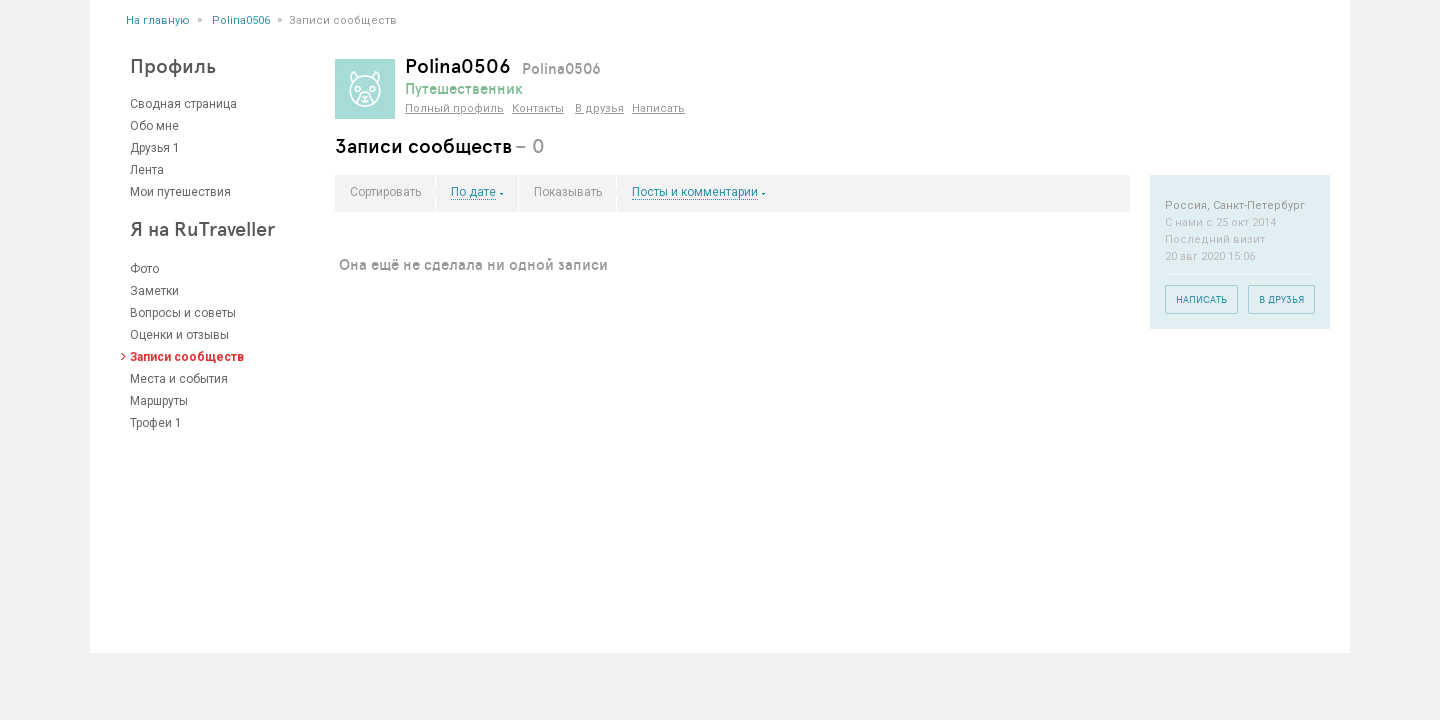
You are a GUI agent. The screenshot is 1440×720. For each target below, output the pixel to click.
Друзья (150, 148)
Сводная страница (183, 104)
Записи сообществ (187, 357)
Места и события (179, 379)
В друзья (599, 108)
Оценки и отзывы (179, 335)
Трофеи (151, 423)
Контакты (538, 108)
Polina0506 (241, 20)
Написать (658, 108)
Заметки (154, 291)
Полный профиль (454, 108)
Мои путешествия (180, 192)
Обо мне (154, 126)
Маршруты (159, 401)
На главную (158, 20)
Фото (144, 269)
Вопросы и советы (183, 313)
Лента (147, 170)
